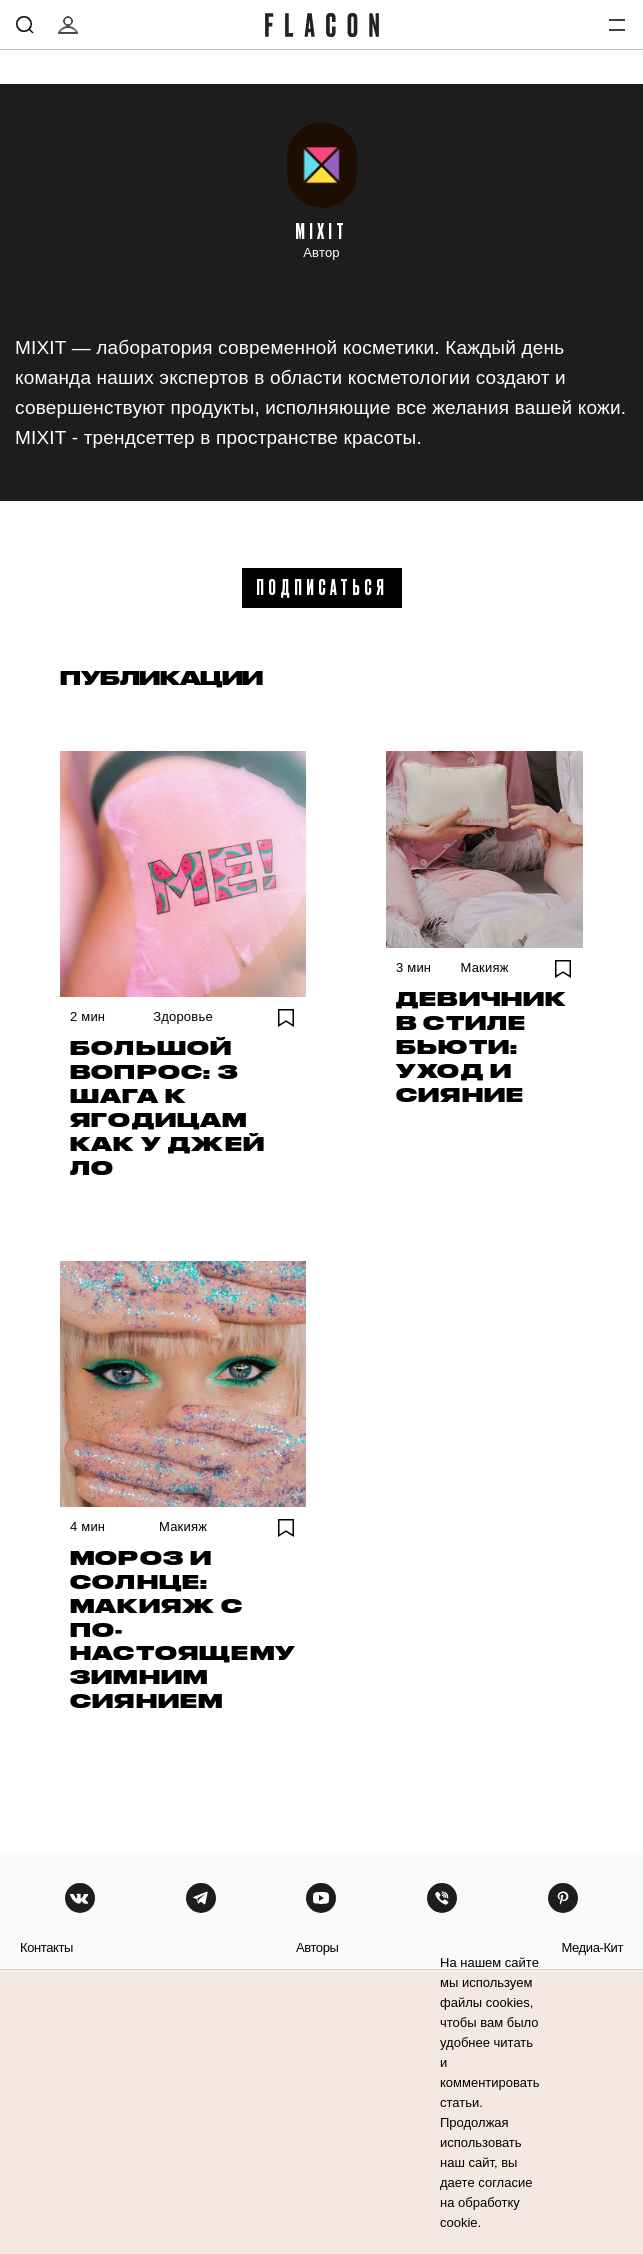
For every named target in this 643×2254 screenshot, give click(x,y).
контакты (46, 1947)
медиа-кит (592, 1947)
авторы (317, 1947)
